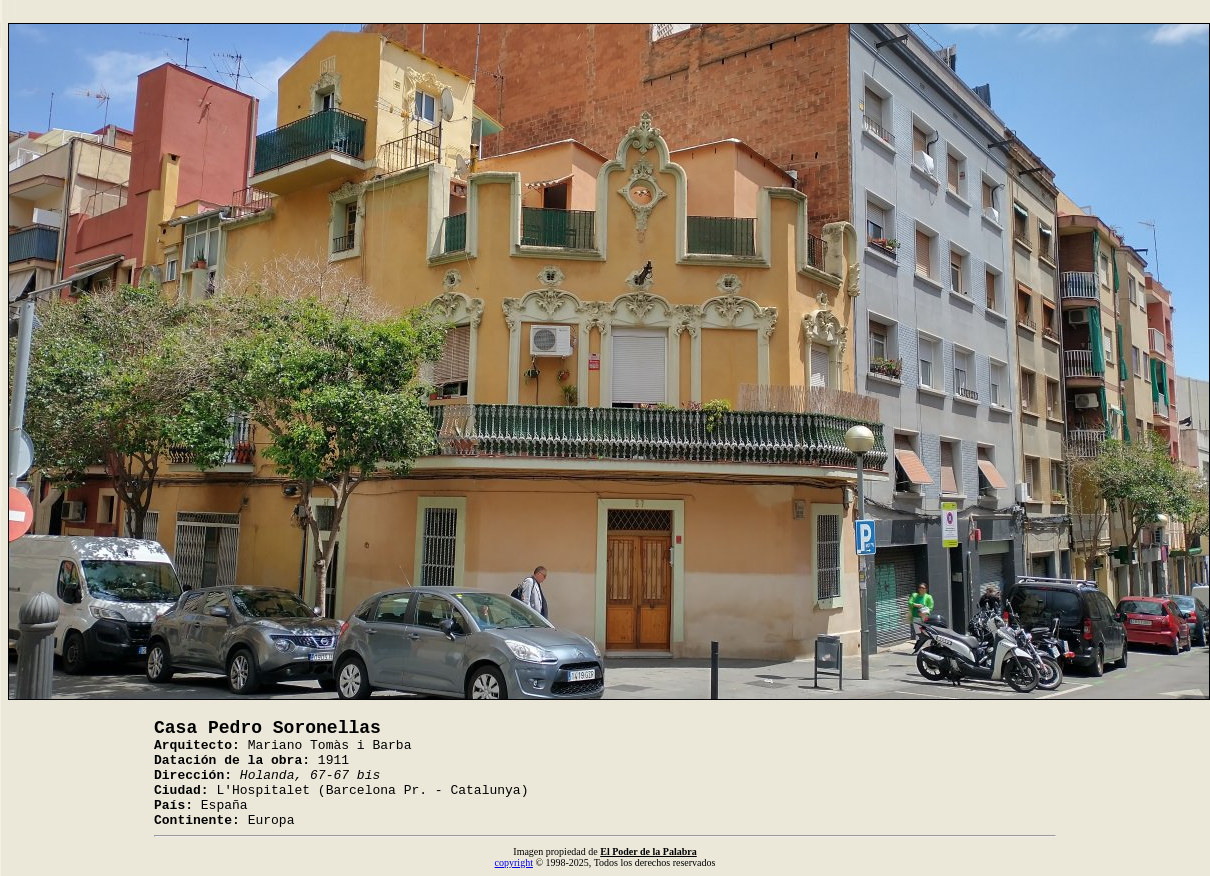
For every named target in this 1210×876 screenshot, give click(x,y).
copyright (514, 862)
